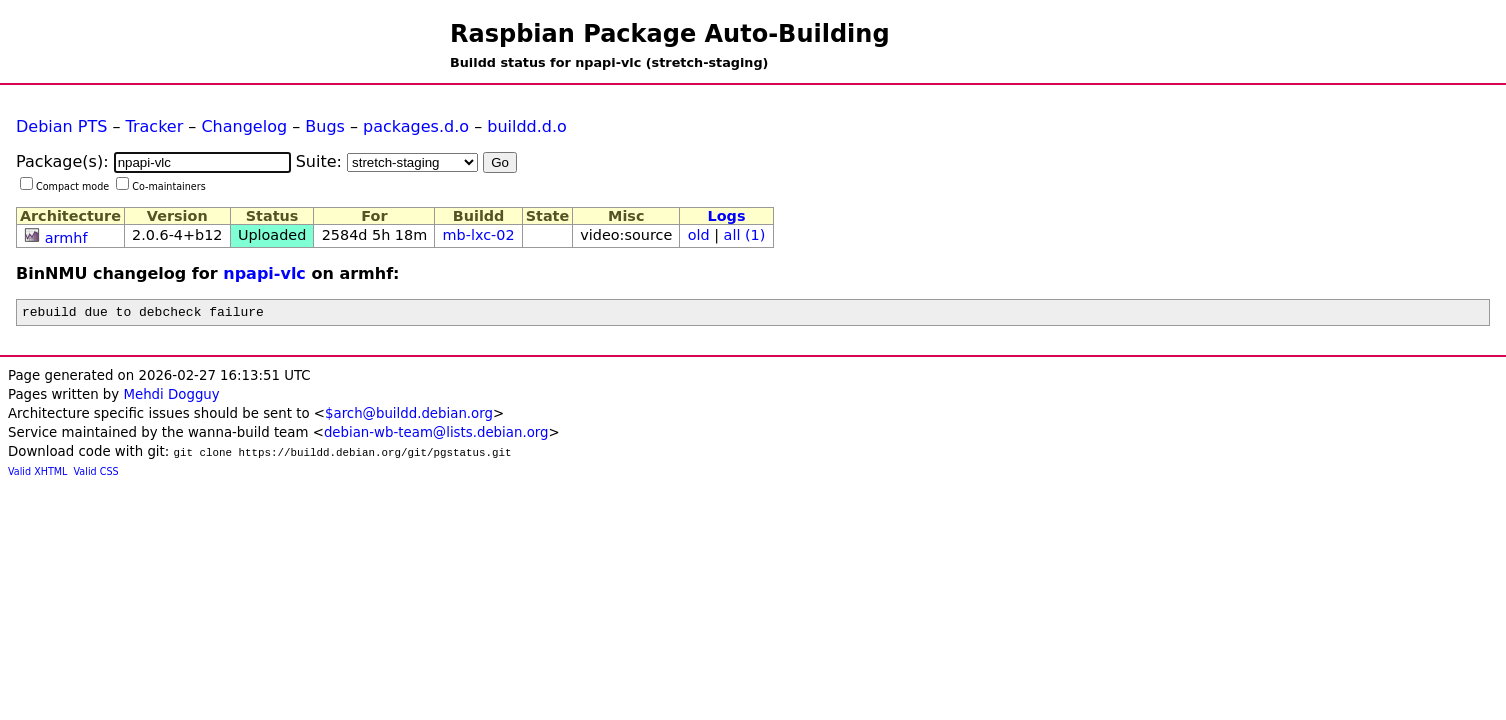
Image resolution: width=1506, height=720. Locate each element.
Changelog (244, 126)
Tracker (155, 126)
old (699, 235)
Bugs (325, 126)
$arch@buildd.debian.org (409, 416)
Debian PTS (61, 126)
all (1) (745, 235)
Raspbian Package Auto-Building (670, 34)
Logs (727, 216)
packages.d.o (416, 126)
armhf (66, 238)
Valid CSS (96, 474)
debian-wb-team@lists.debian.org (436, 435)
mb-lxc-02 (479, 235)
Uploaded (272, 235)
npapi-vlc (264, 273)
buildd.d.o (527, 126)
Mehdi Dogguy (171, 397)
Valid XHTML (37, 474)
